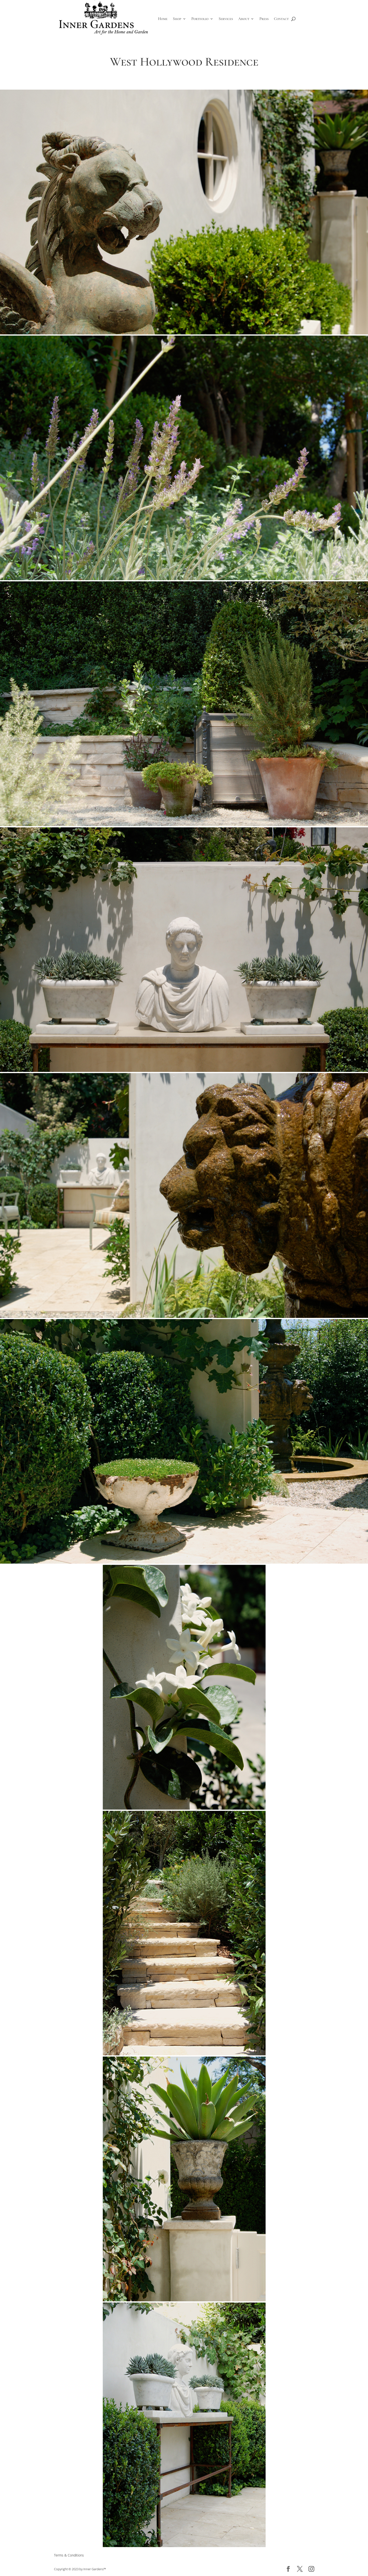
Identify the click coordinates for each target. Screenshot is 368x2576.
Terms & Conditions (69, 2555)
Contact (281, 18)
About (243, 18)
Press (263, 18)
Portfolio (199, 18)
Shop (177, 18)
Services (226, 18)
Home (163, 18)
